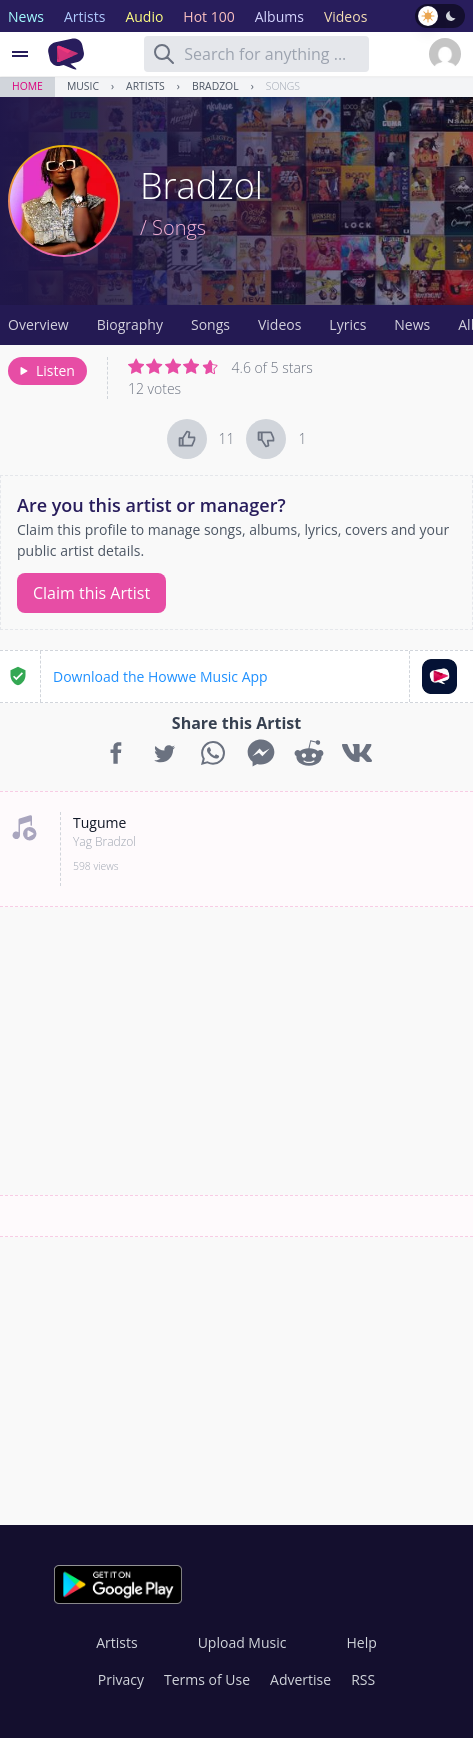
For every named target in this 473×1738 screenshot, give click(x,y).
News (412, 324)
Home (27, 86)
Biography (130, 324)
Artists (145, 86)
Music (83, 86)
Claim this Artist (91, 593)
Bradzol (215, 86)
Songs (283, 86)
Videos (279, 324)
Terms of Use (207, 1679)
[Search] (164, 54)
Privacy (121, 1679)
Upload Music (242, 1642)
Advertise (300, 1679)
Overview (38, 324)
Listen (45, 370)
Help (361, 1642)
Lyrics (347, 324)
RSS (363, 1679)
